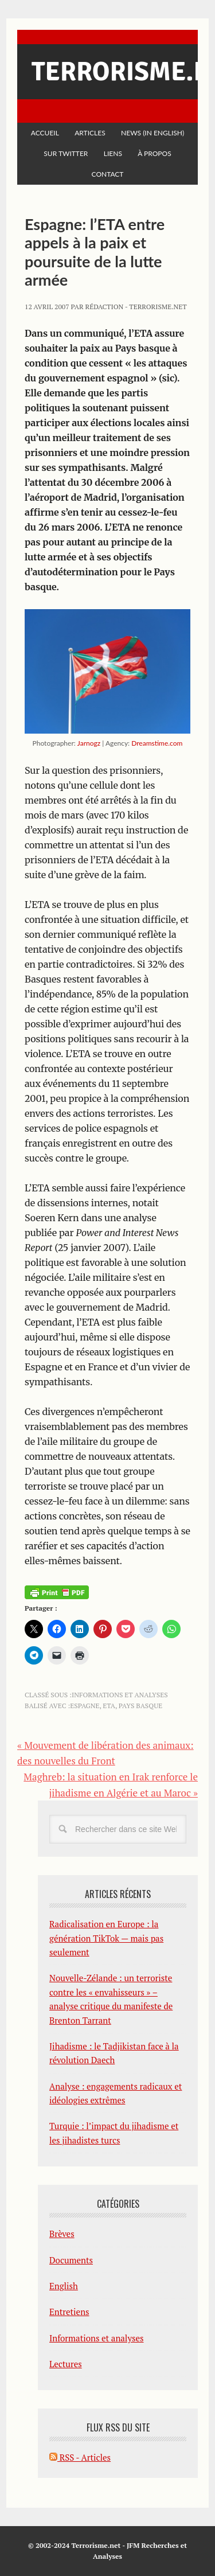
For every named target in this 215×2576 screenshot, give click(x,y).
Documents (71, 2260)
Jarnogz (88, 743)
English (63, 2285)
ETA (109, 1705)
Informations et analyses (120, 1694)
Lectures (65, 2364)
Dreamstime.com (156, 743)
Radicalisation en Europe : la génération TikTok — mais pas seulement (106, 1938)
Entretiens (69, 2311)
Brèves (62, 2233)
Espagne (84, 1705)
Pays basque (140, 1705)
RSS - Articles (80, 2457)
